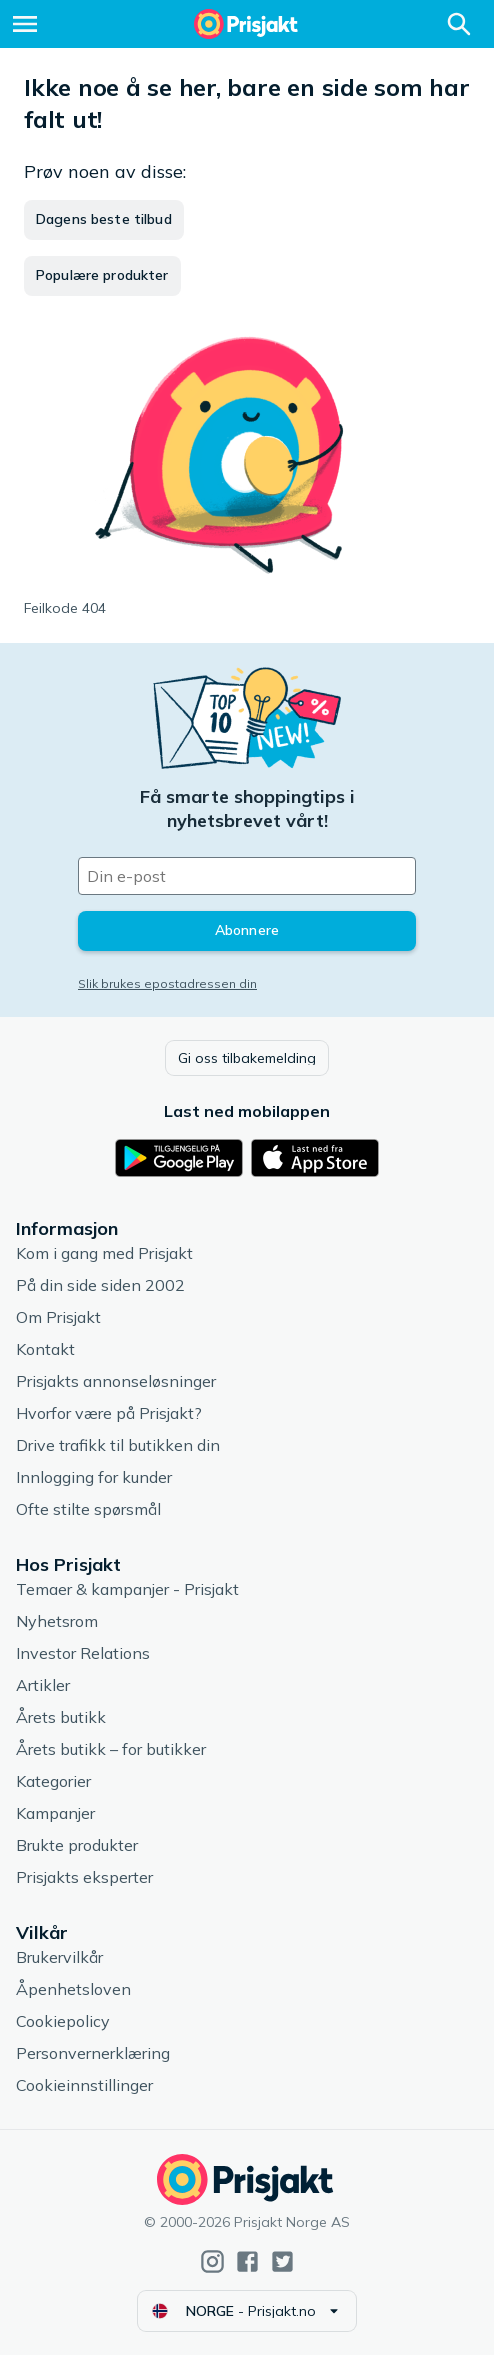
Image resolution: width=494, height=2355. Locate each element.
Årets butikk (61, 1717)
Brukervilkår (59, 1957)
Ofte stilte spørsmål (88, 1509)
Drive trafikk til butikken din (118, 1445)
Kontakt (45, 1349)
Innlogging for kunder (94, 1477)
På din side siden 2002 (100, 1285)
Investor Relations (83, 1653)
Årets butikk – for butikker (111, 1749)
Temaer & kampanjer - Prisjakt (127, 1589)
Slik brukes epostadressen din (167, 983)
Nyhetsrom (57, 1621)
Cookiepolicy (63, 2021)
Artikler (43, 1685)
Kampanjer (55, 1813)
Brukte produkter (77, 1845)
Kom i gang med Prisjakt (104, 1253)
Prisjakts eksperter (84, 1877)
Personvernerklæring (93, 2053)
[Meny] (25, 24)
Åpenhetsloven (73, 1989)
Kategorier (53, 1781)
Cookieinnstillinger (84, 2085)
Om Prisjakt (58, 1317)
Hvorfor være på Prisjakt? (109, 1413)
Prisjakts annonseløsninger (116, 1381)
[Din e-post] (247, 876)
